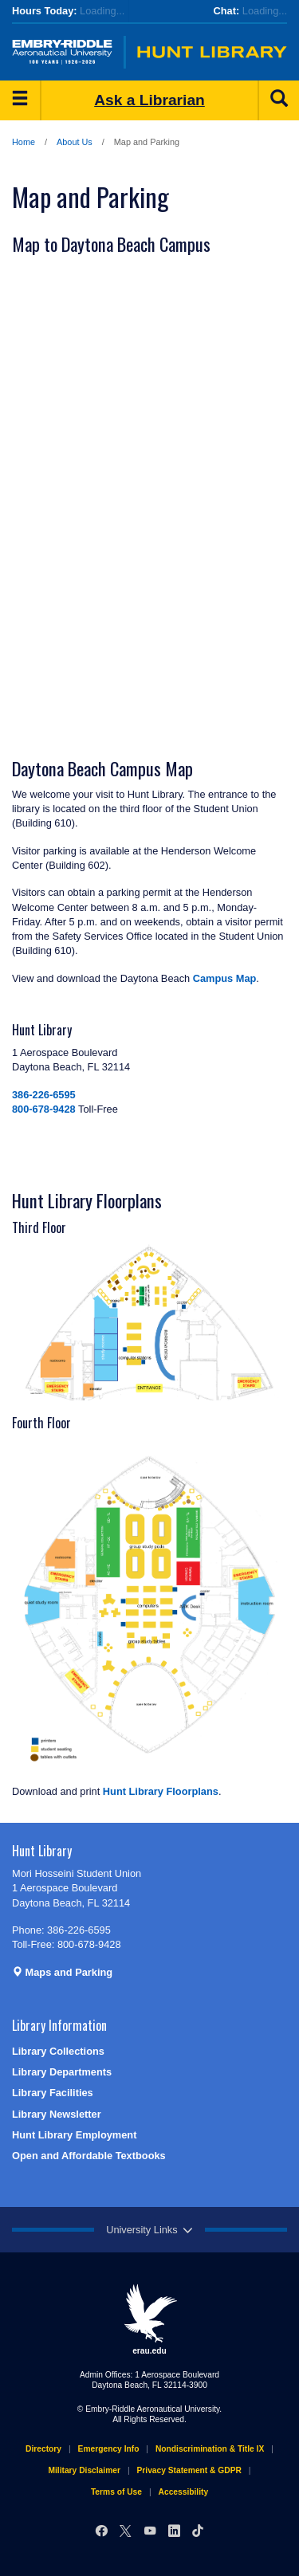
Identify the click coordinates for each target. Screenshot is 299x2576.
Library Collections (58, 2051)
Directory (43, 2448)
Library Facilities (52, 2093)
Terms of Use (116, 2492)
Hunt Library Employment (74, 2135)
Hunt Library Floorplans (160, 1791)
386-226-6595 (44, 1095)
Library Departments (62, 2072)
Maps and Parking (62, 1972)
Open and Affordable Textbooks (89, 2156)
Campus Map (225, 978)
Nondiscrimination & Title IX (209, 2448)
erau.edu (150, 2319)
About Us (74, 142)
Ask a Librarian (149, 100)
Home (23, 142)
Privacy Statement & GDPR (189, 2470)
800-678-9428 (44, 1109)
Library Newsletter (56, 2114)
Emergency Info (109, 2448)
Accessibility (184, 2492)
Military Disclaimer (84, 2470)
